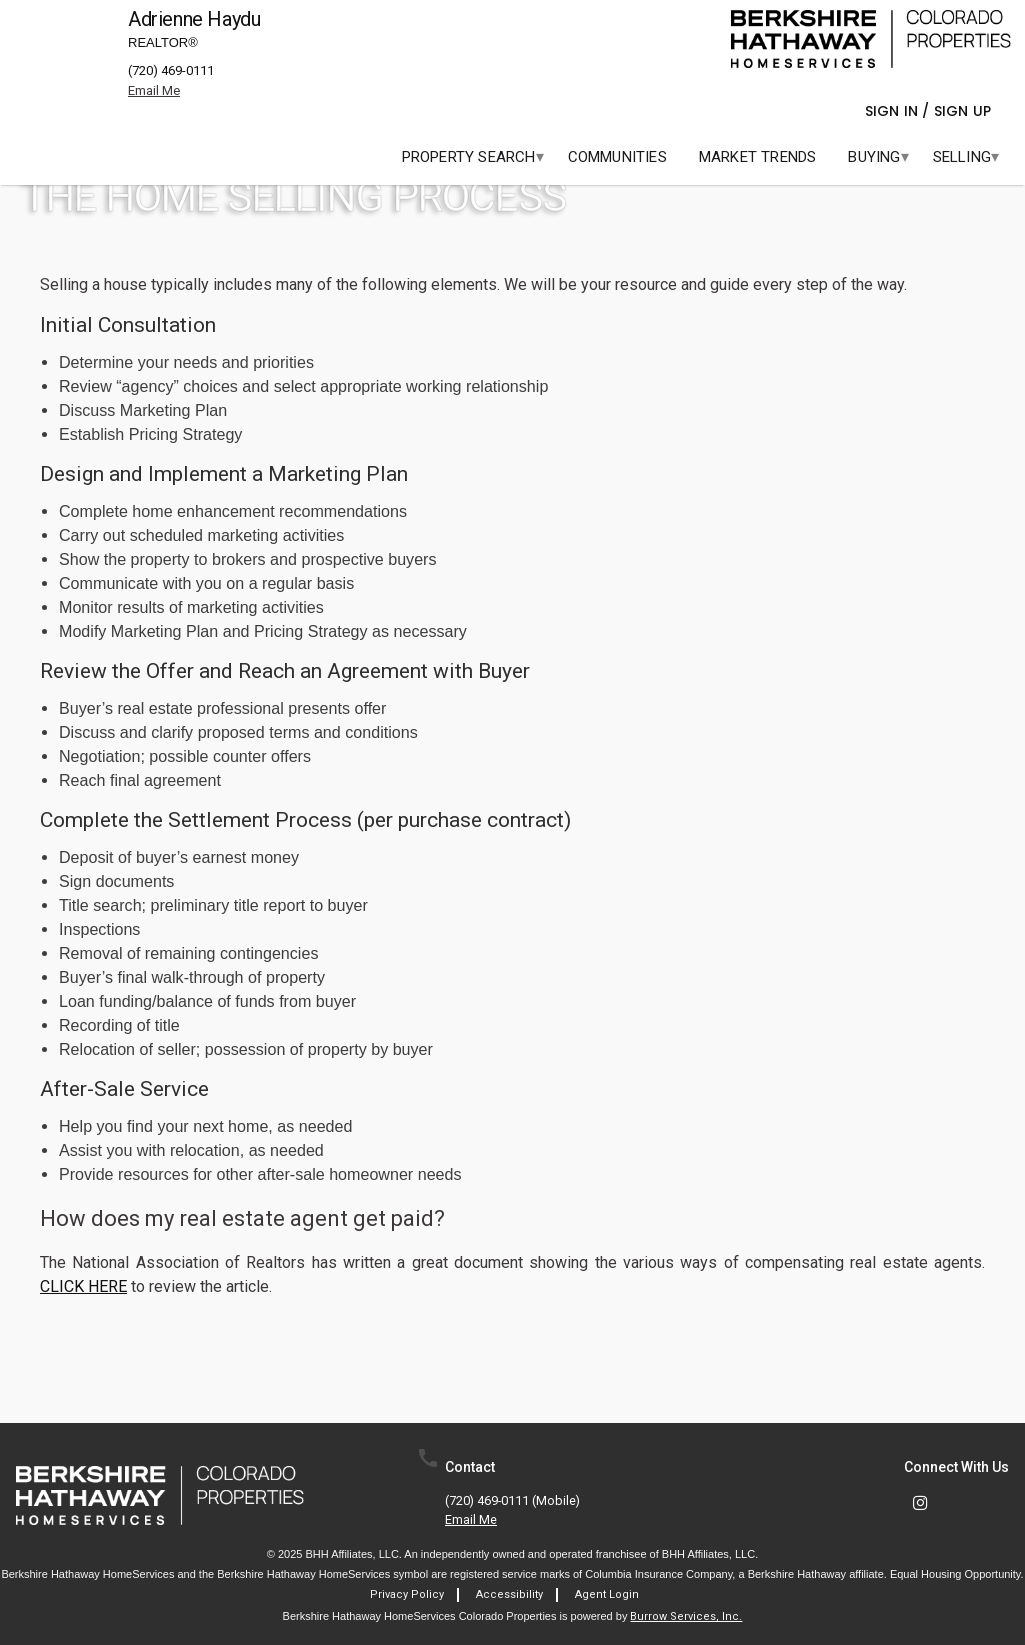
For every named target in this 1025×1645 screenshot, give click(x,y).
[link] (871, 39)
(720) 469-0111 (171, 70)
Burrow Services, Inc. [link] (686, 1616)
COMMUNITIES (617, 157)
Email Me (471, 1520)
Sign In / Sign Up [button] (931, 111)
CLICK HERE (83, 1286)
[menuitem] (469, 157)
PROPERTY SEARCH (469, 157)
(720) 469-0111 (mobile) (512, 1501)
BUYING (874, 157)
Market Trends (758, 157)
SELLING (962, 157)
